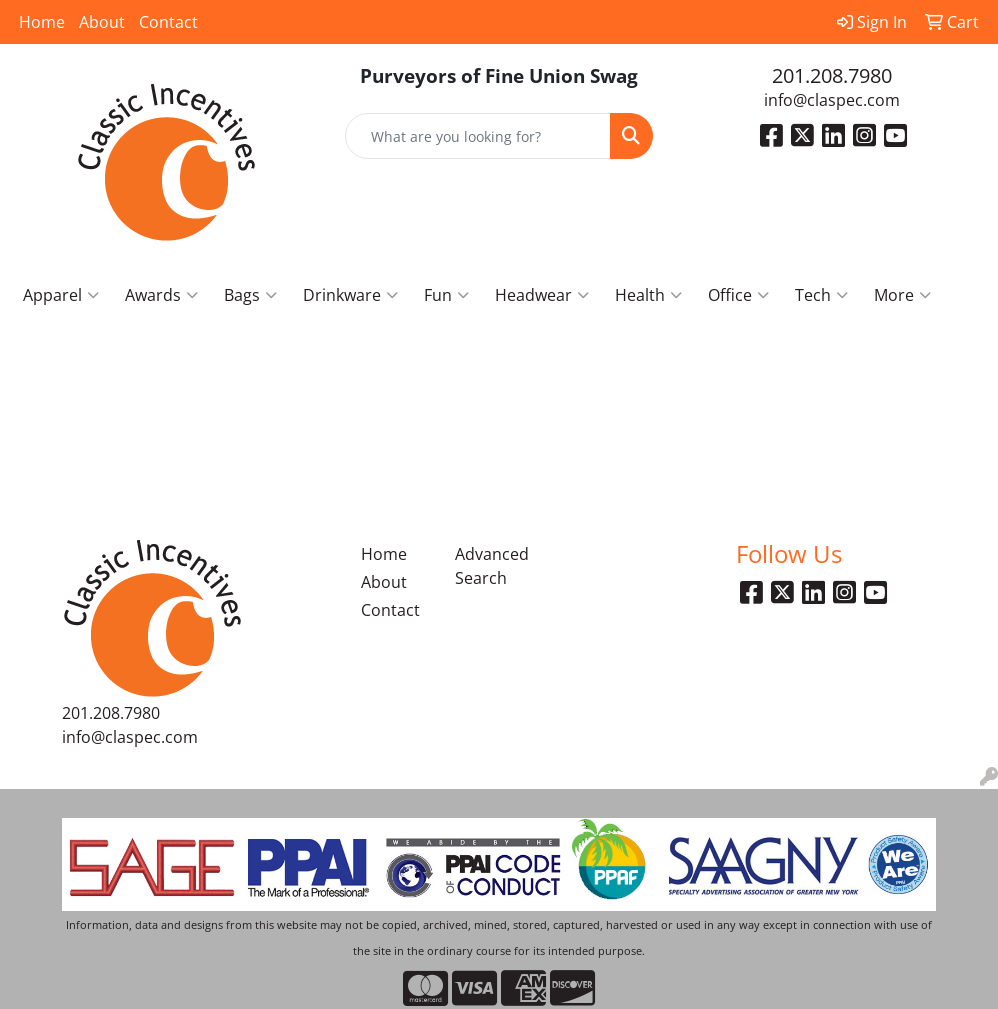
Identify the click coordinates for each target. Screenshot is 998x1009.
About (102, 22)
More (902, 295)
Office (738, 295)
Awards (161, 295)
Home (42, 22)
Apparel (61, 295)
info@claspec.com (832, 100)
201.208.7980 (832, 75)
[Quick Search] (478, 136)
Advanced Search (490, 566)
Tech (821, 295)
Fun (446, 295)
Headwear (542, 295)
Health (648, 295)
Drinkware (350, 295)
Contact (168, 22)
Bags (250, 295)
